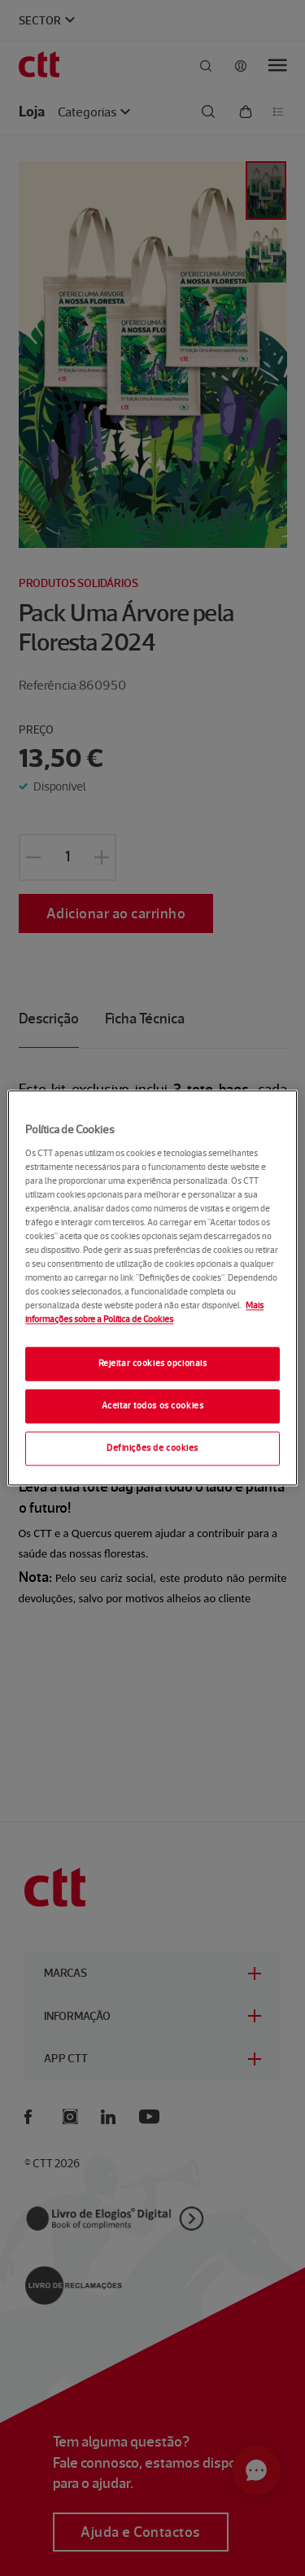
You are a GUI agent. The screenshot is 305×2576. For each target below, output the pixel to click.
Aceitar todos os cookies (153, 1406)
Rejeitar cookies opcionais (152, 1363)
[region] (152, 1287)
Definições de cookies (152, 1448)
